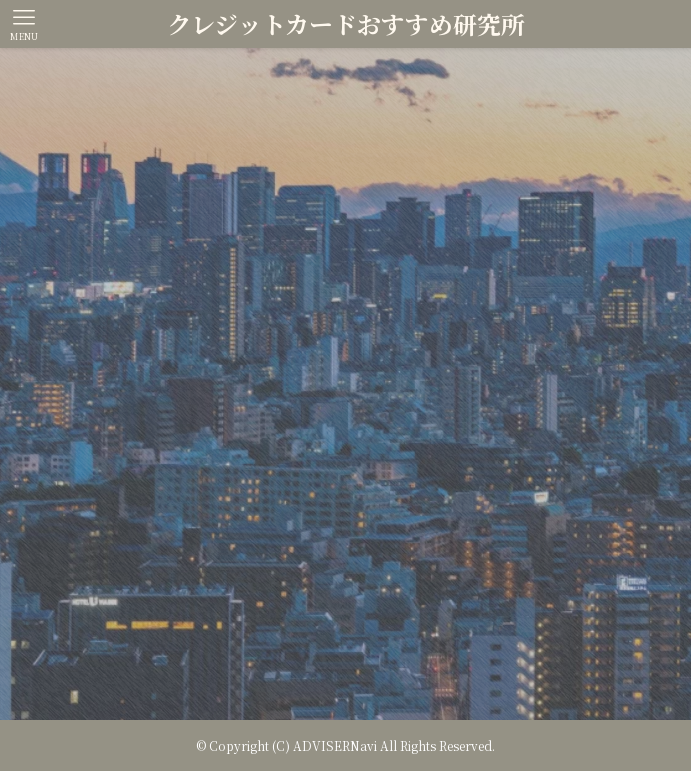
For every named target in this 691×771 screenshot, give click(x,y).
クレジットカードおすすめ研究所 (346, 24)
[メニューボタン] (24, 24)
